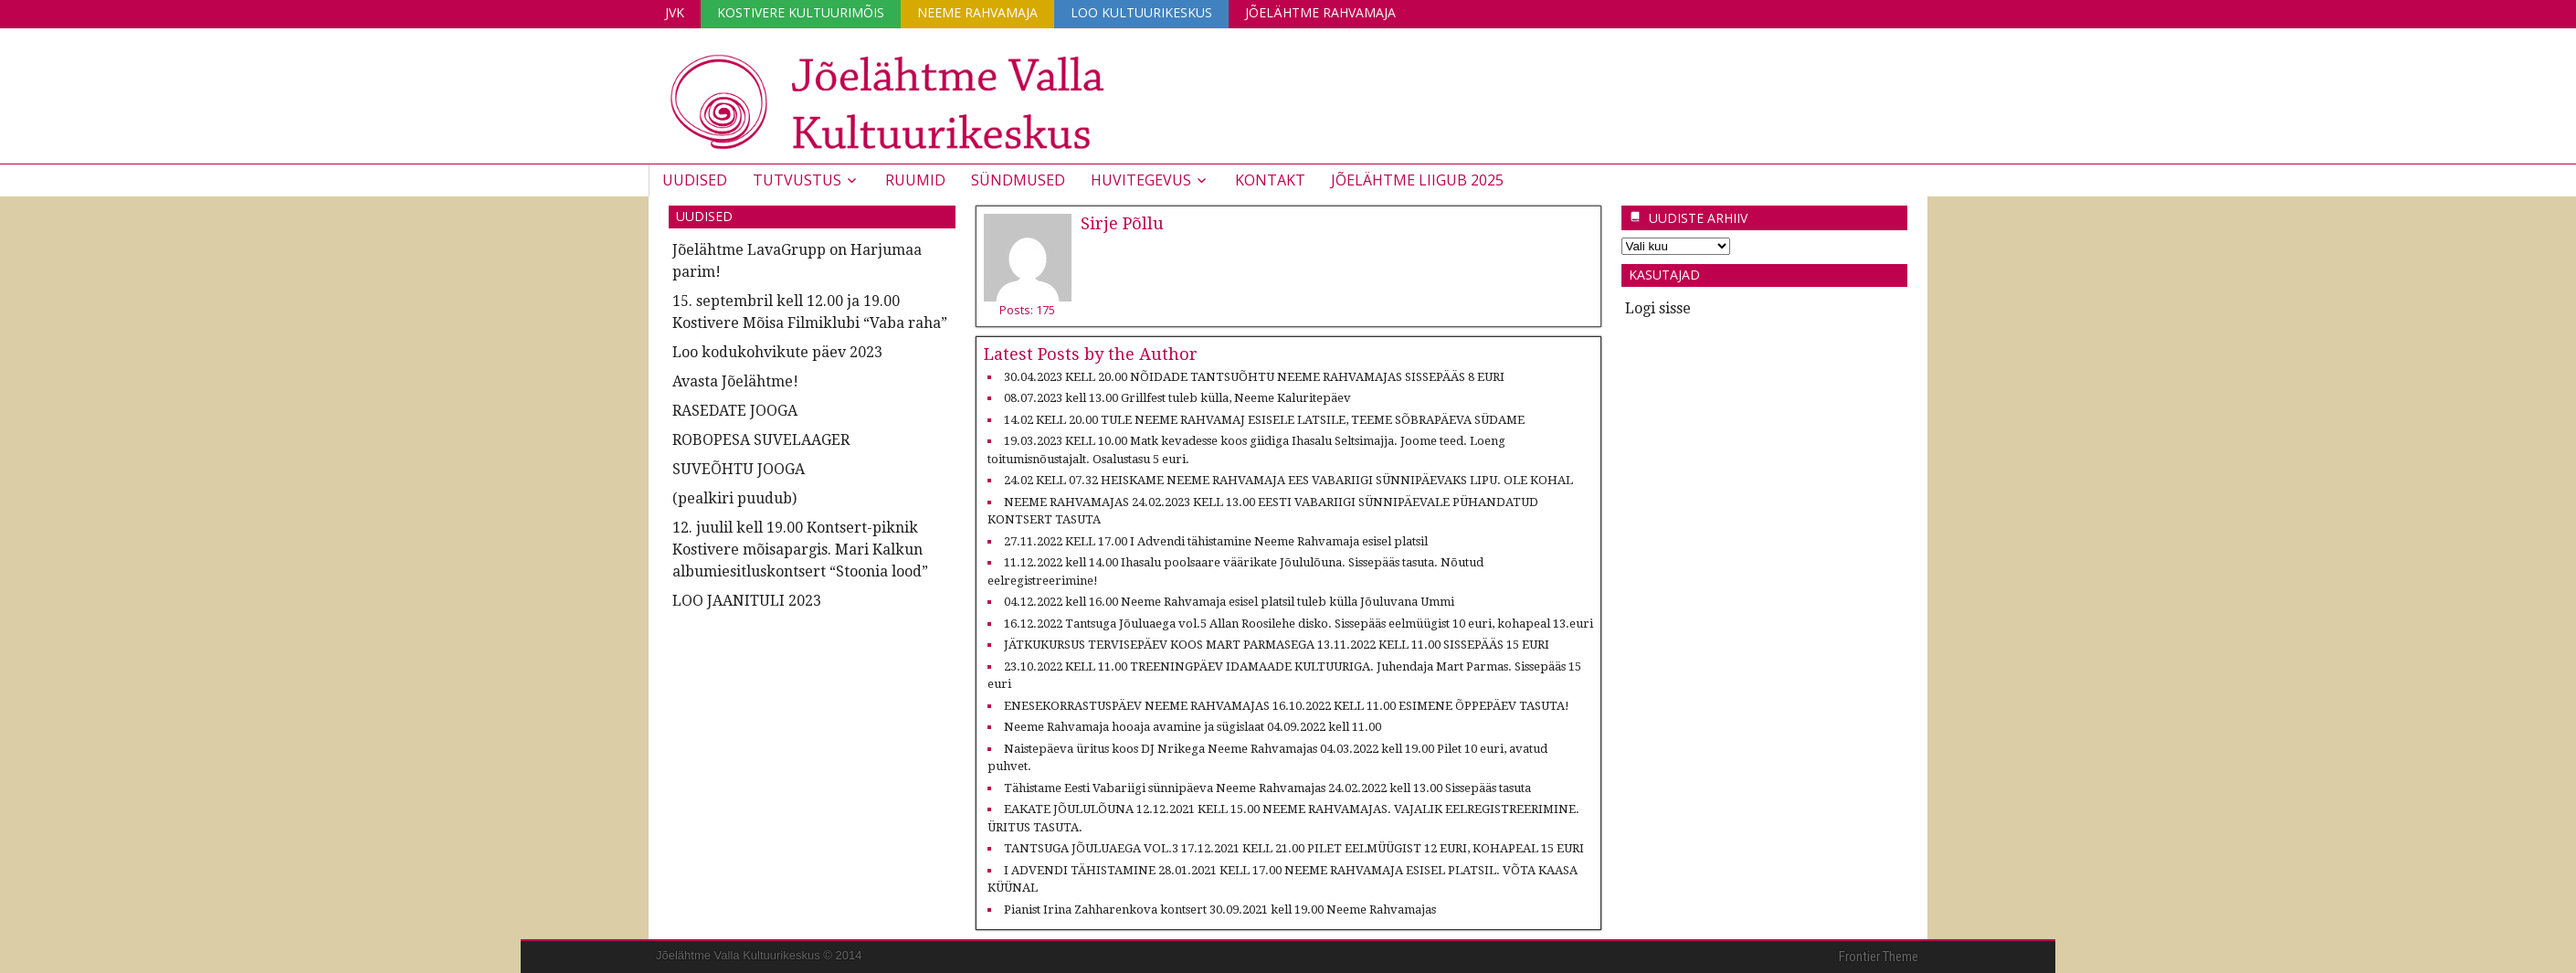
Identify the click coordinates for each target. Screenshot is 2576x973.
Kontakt (1270, 180)
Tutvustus (797, 180)
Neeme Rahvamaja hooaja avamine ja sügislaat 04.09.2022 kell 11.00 (1192, 727)
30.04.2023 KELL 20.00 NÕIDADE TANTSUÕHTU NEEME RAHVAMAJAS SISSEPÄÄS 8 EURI (1254, 377)
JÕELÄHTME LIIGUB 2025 (1417, 180)
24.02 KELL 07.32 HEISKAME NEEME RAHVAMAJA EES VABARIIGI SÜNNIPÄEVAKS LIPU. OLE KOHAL (1288, 480)
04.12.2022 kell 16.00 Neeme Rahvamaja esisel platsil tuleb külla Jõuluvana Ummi (1229, 601)
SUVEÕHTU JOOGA (738, 469)
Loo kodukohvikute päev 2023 (777, 352)
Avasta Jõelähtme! (735, 381)
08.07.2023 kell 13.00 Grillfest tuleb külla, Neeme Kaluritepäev (1177, 398)
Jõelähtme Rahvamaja (1320, 12)
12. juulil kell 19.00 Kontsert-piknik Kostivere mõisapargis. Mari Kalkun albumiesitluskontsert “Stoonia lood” (800, 549)
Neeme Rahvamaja (977, 12)
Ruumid (915, 180)
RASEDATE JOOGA (734, 410)
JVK (674, 12)
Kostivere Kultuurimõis (800, 12)
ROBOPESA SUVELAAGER (761, 440)
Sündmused (1018, 180)
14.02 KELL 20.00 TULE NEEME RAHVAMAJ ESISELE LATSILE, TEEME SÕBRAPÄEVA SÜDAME (1264, 420)
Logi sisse (1658, 308)
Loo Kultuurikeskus (1141, 12)
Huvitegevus (1141, 180)
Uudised (694, 180)
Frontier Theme (1878, 956)
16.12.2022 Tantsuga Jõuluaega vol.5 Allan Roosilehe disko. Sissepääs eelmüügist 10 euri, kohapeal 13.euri (1298, 623)
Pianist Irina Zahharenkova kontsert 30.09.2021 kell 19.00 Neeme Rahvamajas (1220, 909)
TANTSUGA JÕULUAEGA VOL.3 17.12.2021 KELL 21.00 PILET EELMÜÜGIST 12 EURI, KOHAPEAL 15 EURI (1294, 848)
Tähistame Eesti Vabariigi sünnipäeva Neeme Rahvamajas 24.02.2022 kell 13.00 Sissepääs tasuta (1267, 788)
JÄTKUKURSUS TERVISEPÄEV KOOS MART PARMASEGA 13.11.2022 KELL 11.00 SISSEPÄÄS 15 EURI (1276, 644)
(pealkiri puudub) (734, 498)
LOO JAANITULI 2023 (746, 600)
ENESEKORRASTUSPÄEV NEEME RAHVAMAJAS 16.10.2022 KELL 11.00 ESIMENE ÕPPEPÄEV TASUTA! (1286, 706)
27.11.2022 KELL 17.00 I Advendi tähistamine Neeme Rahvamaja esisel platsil (1216, 541)
